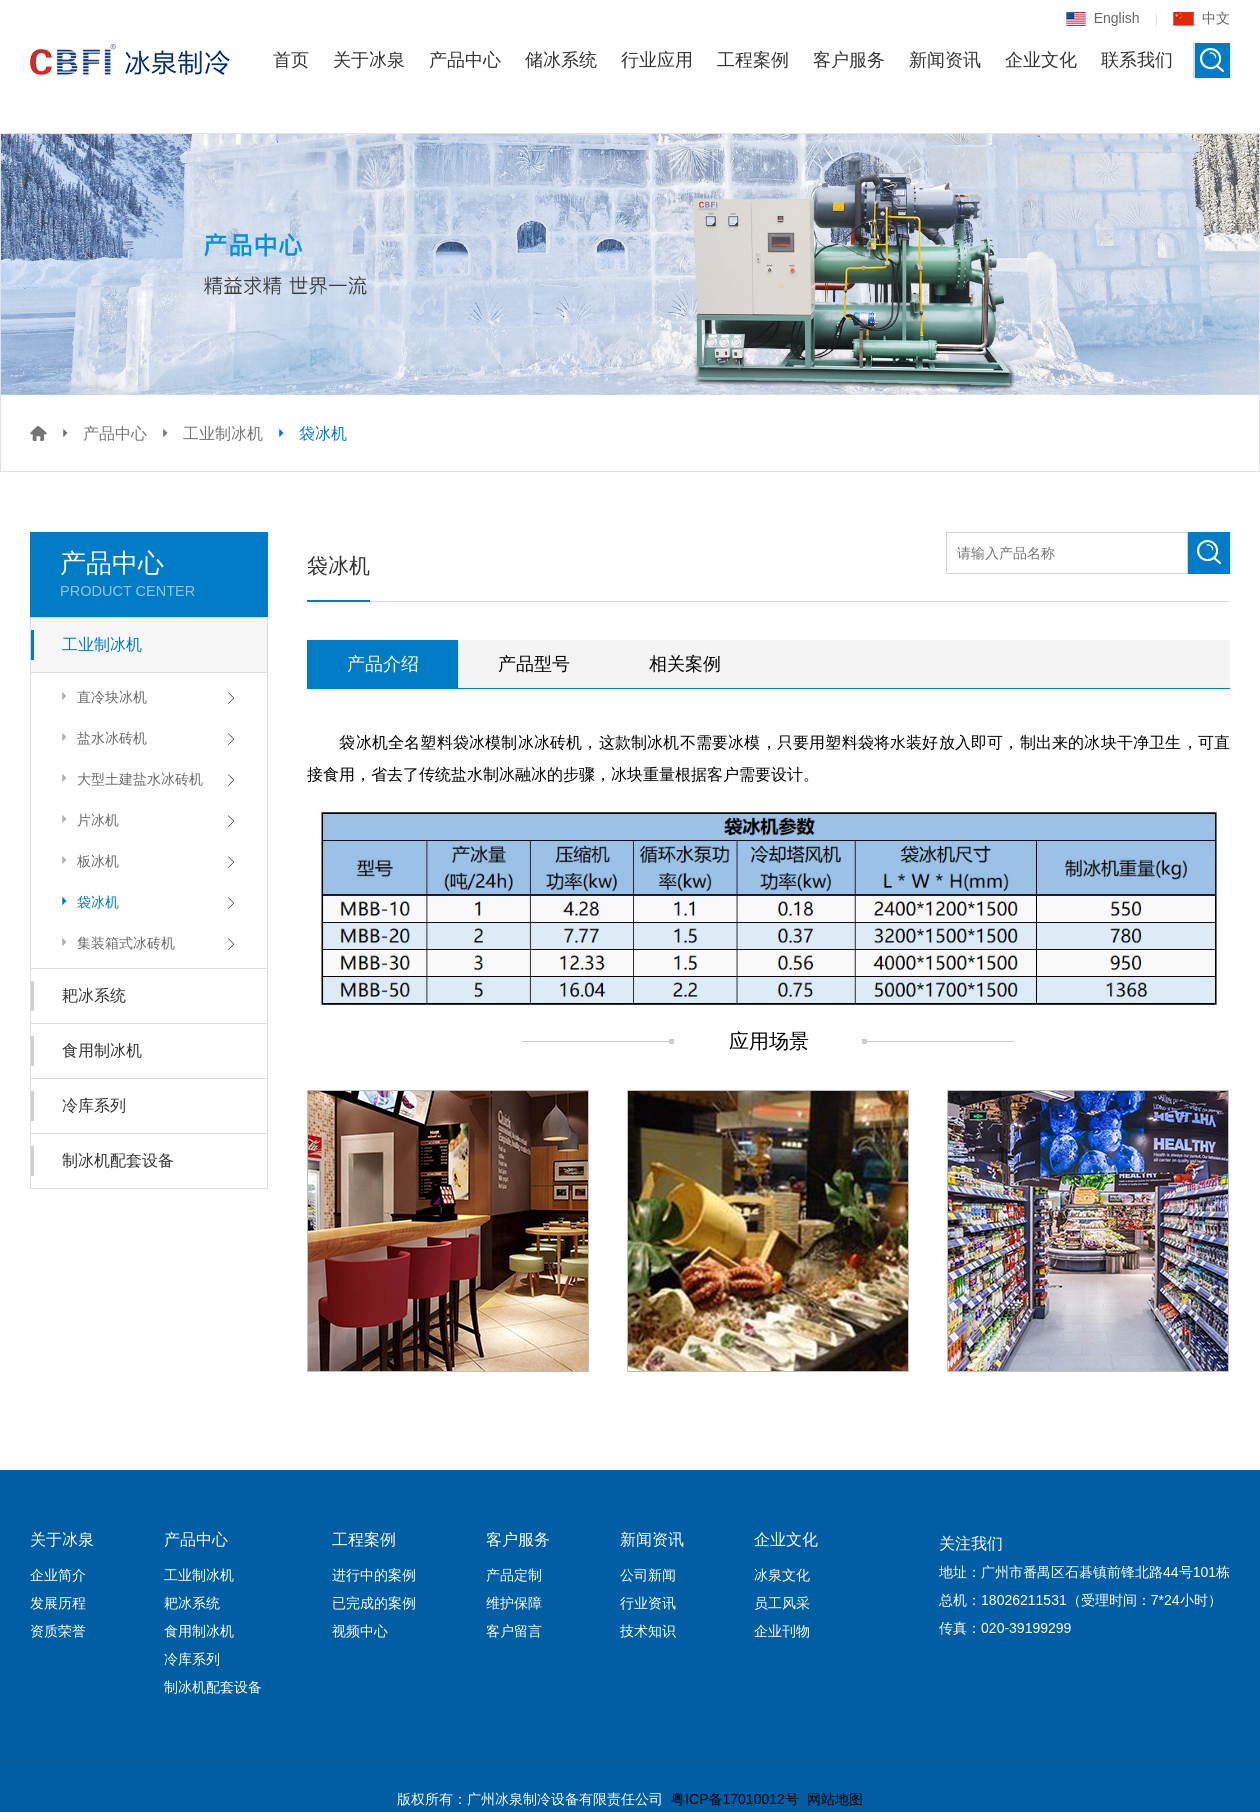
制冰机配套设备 (118, 1160)
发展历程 (58, 1603)
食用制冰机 (102, 1050)
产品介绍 (383, 664)
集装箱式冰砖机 (115, 942)
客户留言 (514, 1631)
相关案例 (685, 664)
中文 (1201, 18)
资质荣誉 (58, 1631)
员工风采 (782, 1603)
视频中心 (360, 1631)
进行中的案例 (374, 1575)
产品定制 (514, 1575)
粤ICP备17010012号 (735, 1799)
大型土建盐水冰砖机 (129, 778)
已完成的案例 (374, 1603)
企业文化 (1041, 60)
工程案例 (753, 60)
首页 (291, 60)
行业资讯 (648, 1603)
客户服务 (849, 60)
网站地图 (835, 1799)
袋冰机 (323, 433)
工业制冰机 (223, 433)
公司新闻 (648, 1575)
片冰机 (87, 819)
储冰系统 (561, 60)
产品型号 (534, 664)
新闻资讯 (945, 60)
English (1103, 18)
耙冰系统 (94, 995)
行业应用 (657, 60)
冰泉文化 (782, 1575)
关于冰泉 (369, 60)
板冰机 (87, 860)
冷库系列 (94, 1105)
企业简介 (58, 1575)
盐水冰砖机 (101, 737)
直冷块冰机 (101, 696)
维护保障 (514, 1603)
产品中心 (465, 60)
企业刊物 (782, 1631)
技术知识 (648, 1631)
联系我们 (1137, 60)
